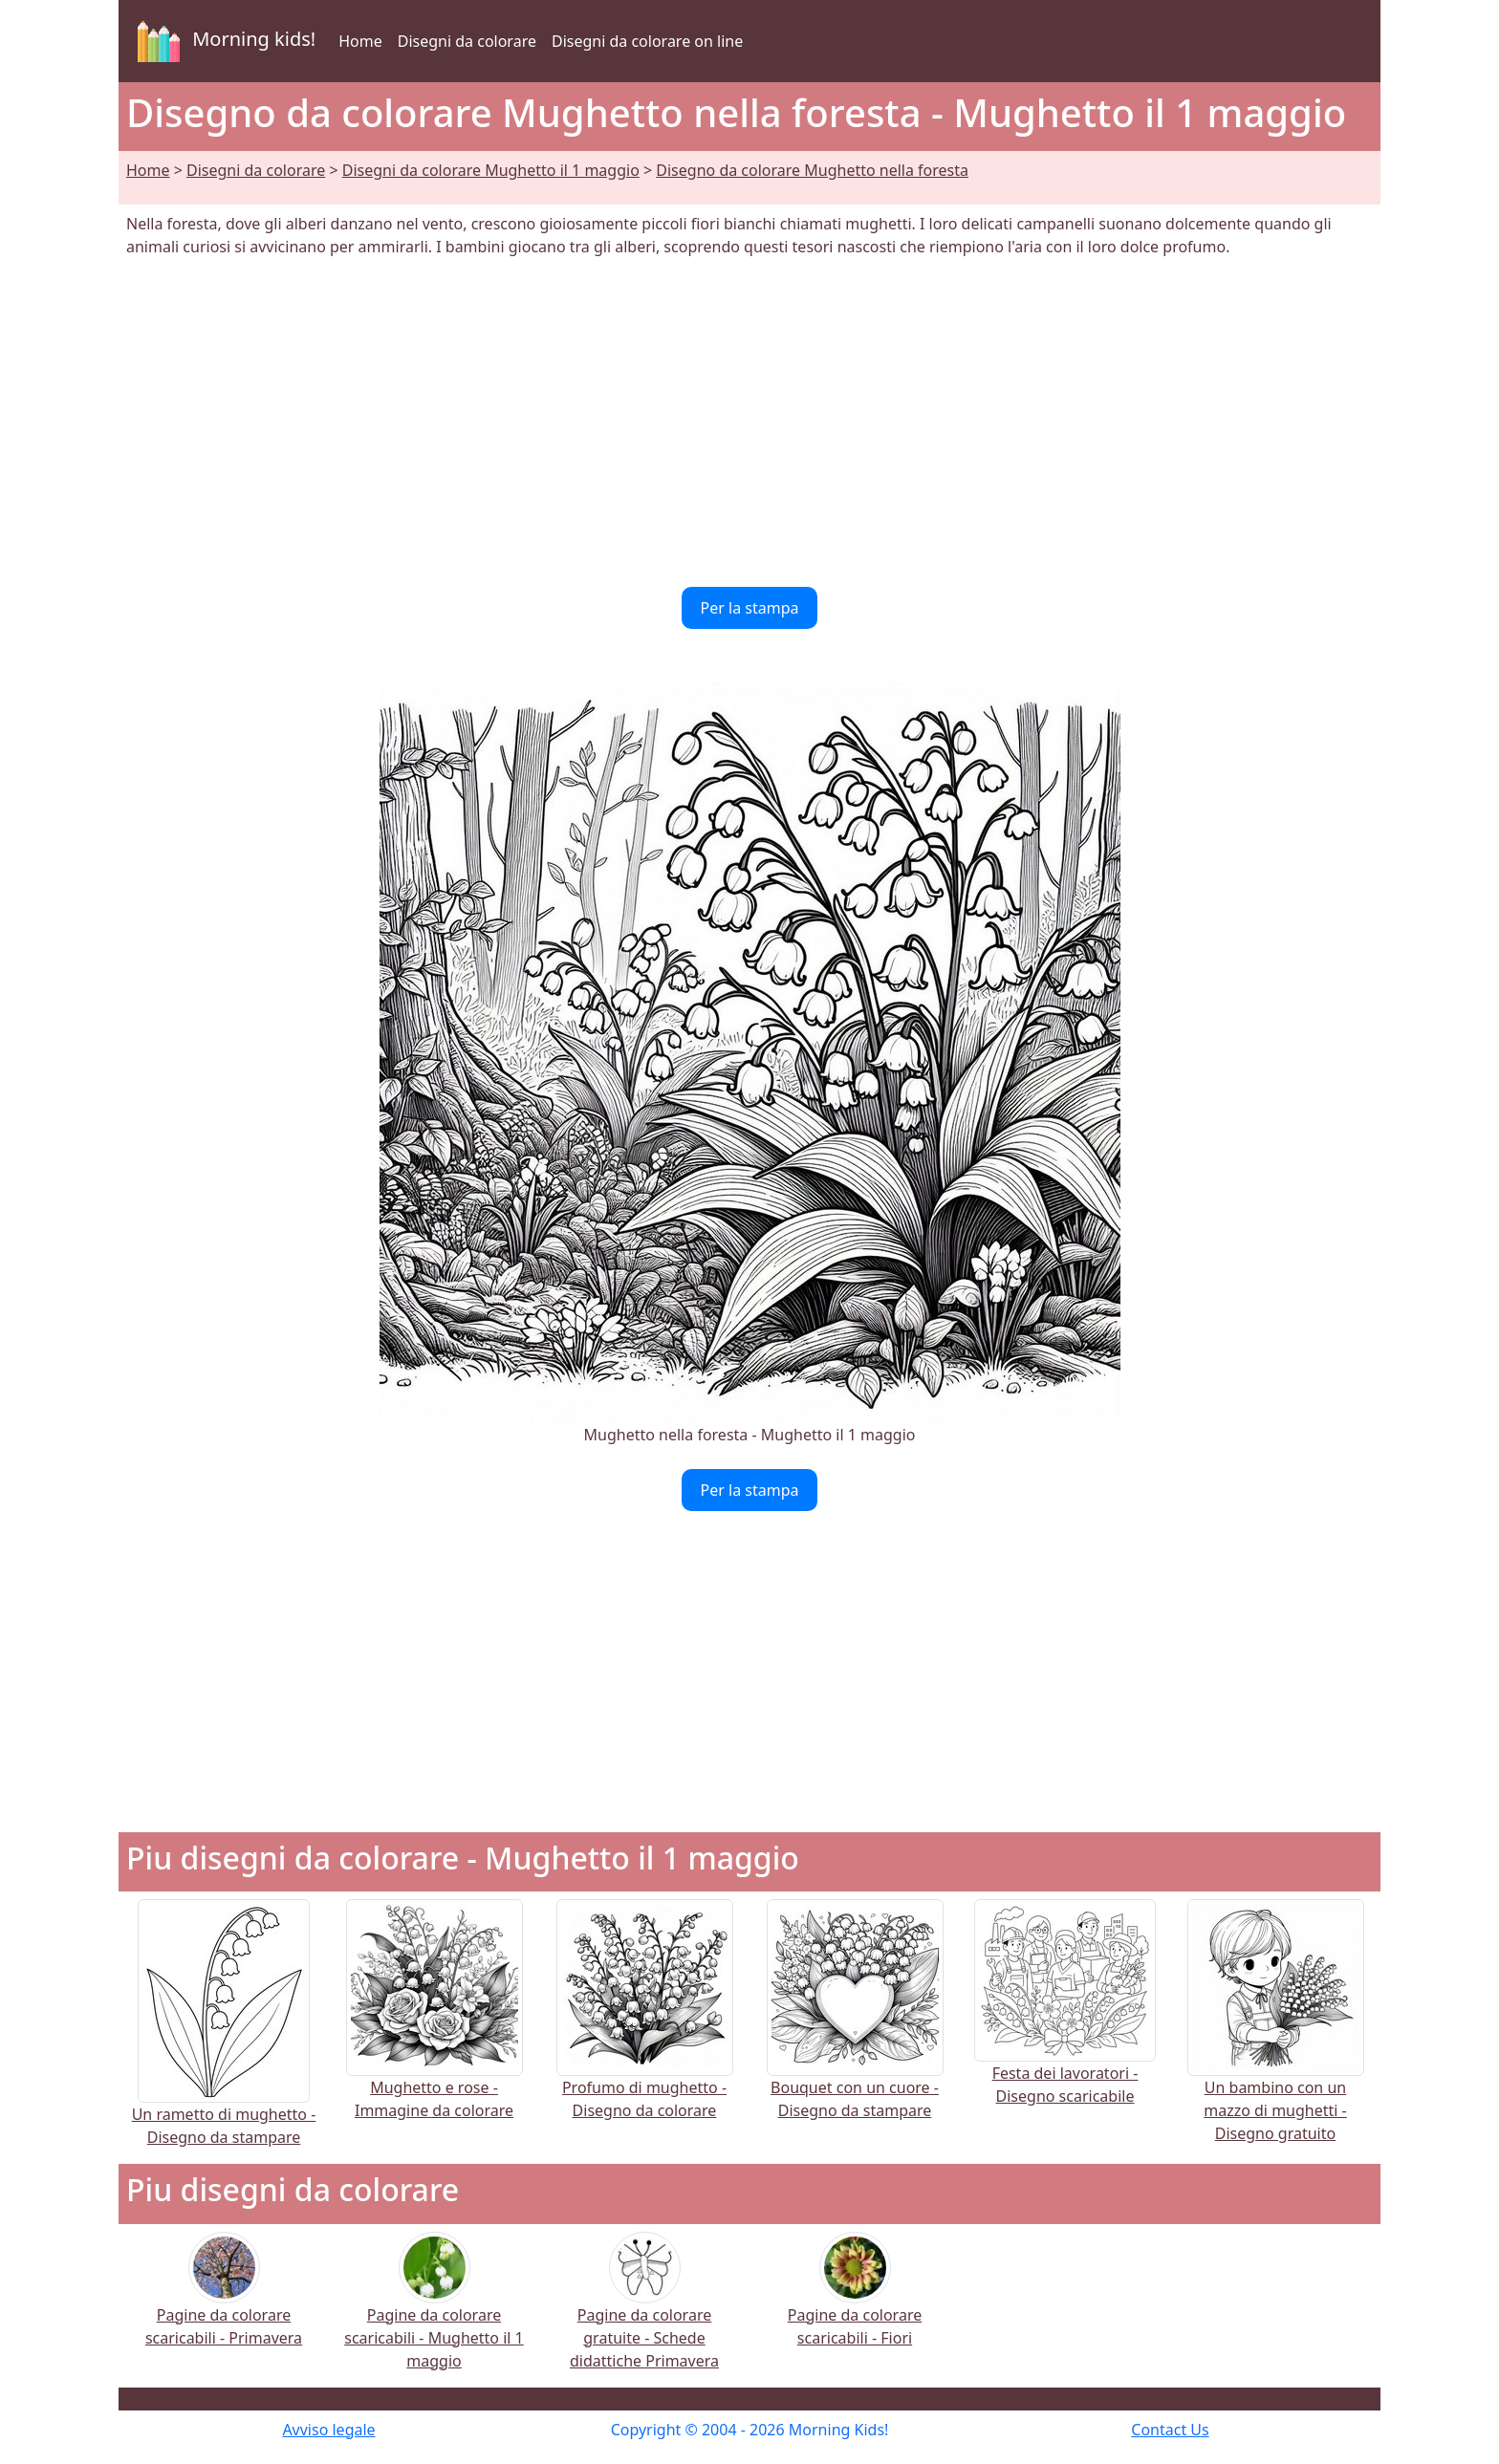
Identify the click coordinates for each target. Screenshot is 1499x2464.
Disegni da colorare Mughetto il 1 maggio (491, 170)
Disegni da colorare (467, 41)
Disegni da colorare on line (647, 41)
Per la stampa (750, 607)
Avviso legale (328, 2429)
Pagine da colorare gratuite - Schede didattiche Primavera (644, 2313)
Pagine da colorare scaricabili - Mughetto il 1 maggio (434, 2313)
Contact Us (1169, 2429)
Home (360, 41)
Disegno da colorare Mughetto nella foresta (812, 170)
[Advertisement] (749, 422)
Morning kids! (222, 41)
